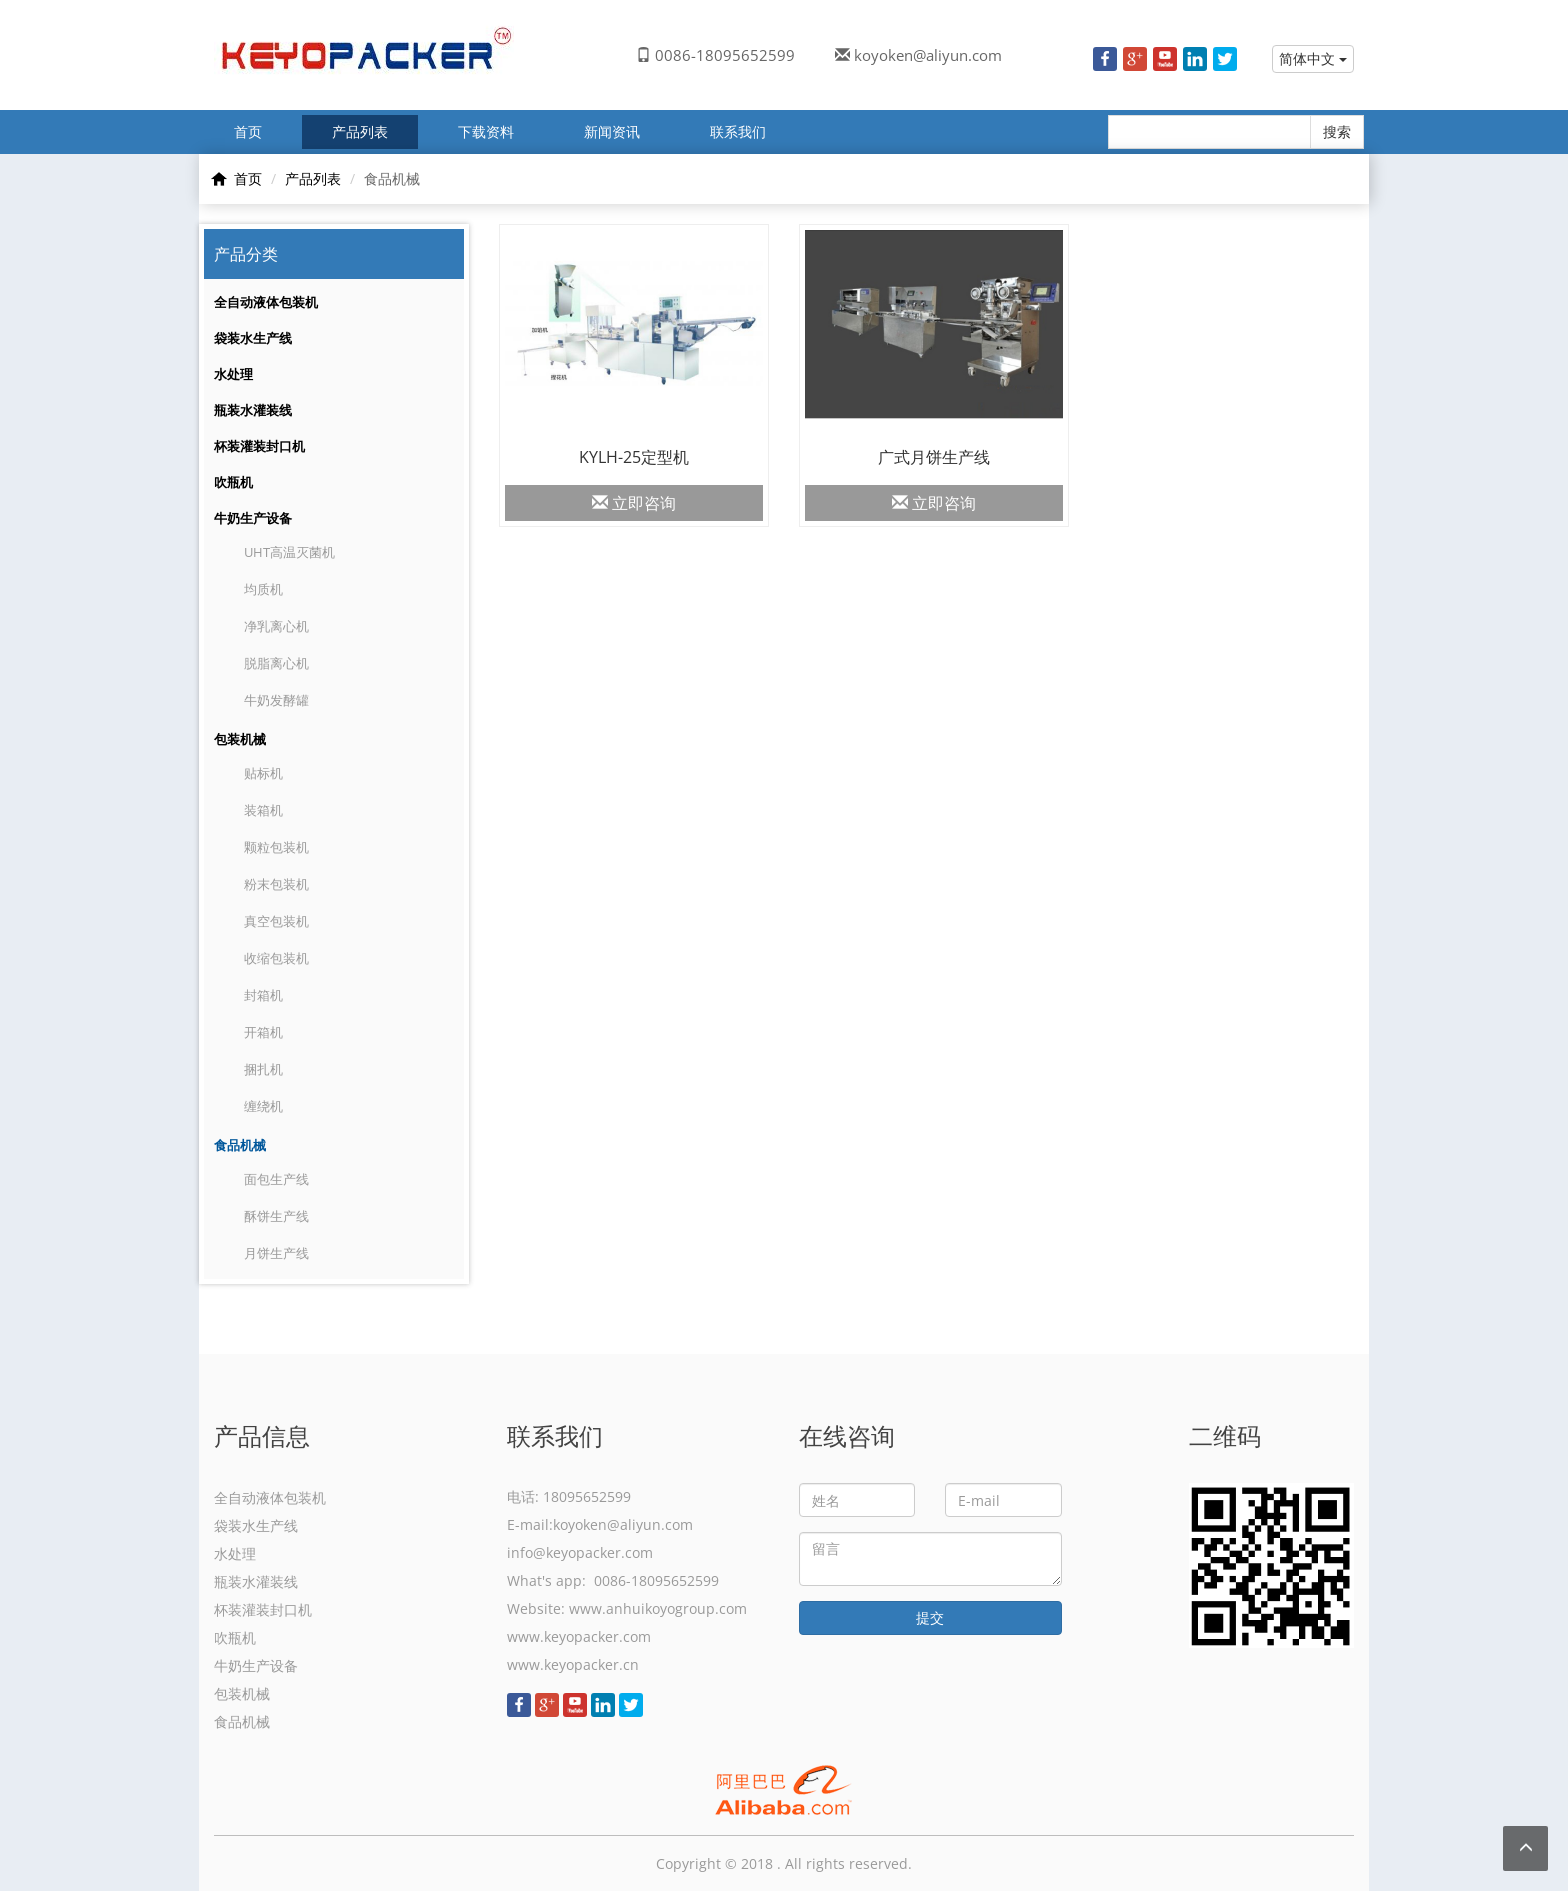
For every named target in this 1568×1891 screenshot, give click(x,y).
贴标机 (263, 773)
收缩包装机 (276, 958)
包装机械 (240, 739)
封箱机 (263, 995)
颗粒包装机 (276, 847)
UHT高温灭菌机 (289, 552)
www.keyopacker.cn (573, 1664)
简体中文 (1313, 58)
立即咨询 (634, 503)
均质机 (263, 589)
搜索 (1337, 131)
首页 (248, 131)
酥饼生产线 (276, 1216)
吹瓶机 (233, 482)
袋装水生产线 (253, 338)
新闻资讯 (612, 131)
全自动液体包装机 (266, 302)
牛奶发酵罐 (276, 700)
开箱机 (263, 1032)
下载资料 (486, 131)
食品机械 (240, 1145)
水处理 (233, 374)
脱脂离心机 (276, 663)
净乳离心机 (276, 626)
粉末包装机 (276, 884)
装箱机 (263, 810)
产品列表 (360, 131)
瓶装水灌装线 (253, 410)
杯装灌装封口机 (259, 446)
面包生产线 (276, 1179)
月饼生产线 (276, 1253)
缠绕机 (263, 1106)
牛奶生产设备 (253, 518)
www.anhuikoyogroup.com (658, 1608)
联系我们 (738, 131)
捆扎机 (263, 1069)
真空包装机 (276, 921)
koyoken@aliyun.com (928, 55)
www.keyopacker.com (579, 1636)
